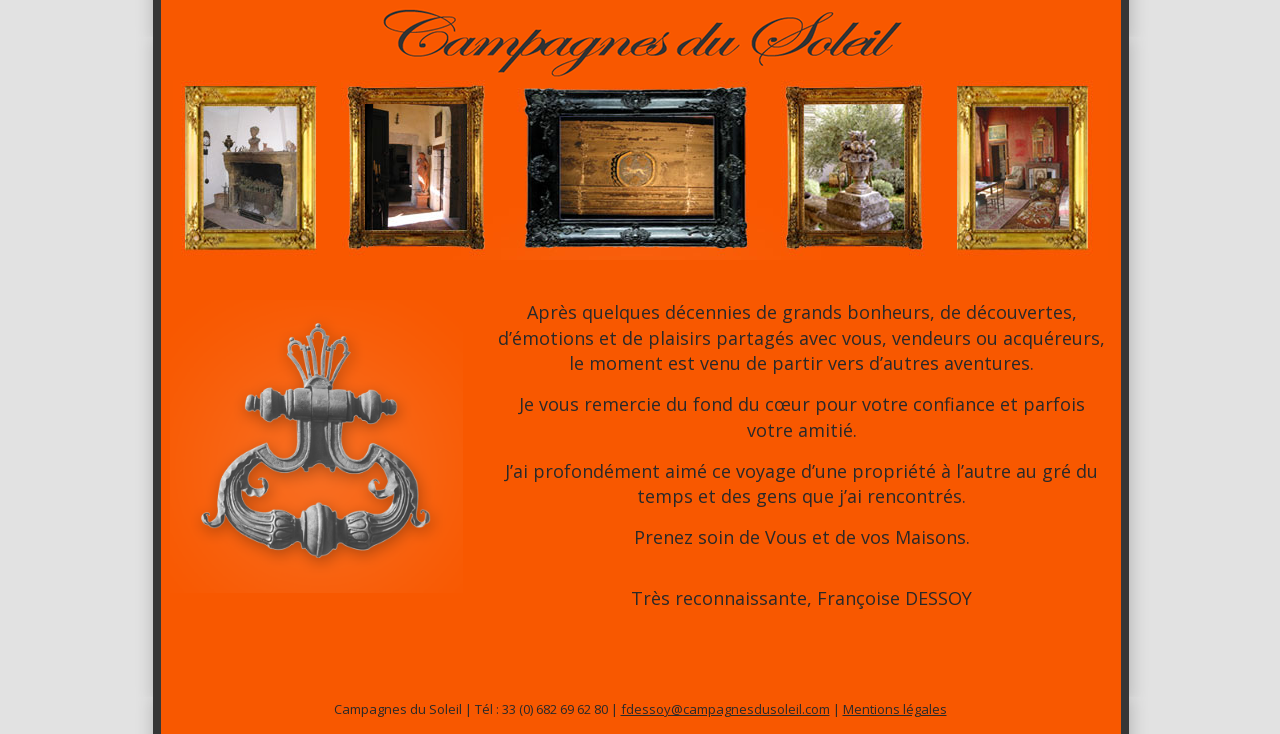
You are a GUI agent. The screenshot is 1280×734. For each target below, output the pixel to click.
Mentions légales (895, 709)
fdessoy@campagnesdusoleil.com (725, 709)
